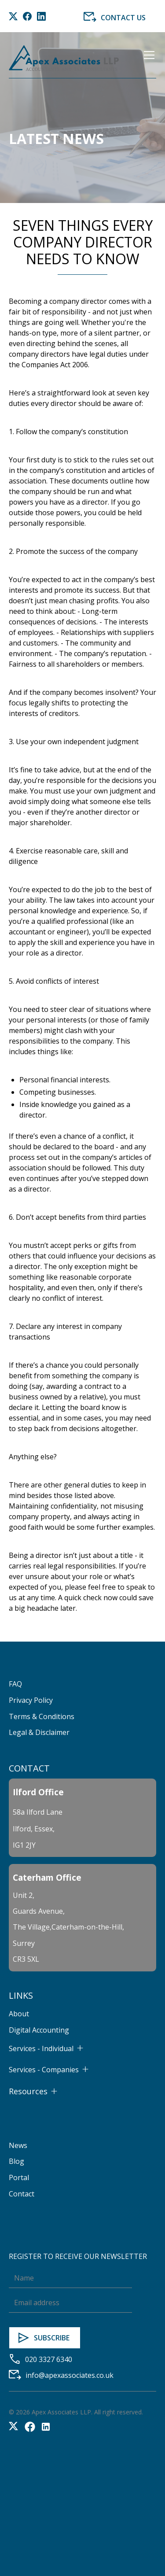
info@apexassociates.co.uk (70, 2375)
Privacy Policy (31, 1700)
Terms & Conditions (41, 1716)
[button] (147, 57)
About (19, 2014)
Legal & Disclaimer (39, 1732)
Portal (19, 2177)
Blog (16, 2161)
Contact (21, 2194)
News (18, 2145)
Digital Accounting (39, 2030)
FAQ (15, 1684)
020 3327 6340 (48, 2359)
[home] (64, 57)
